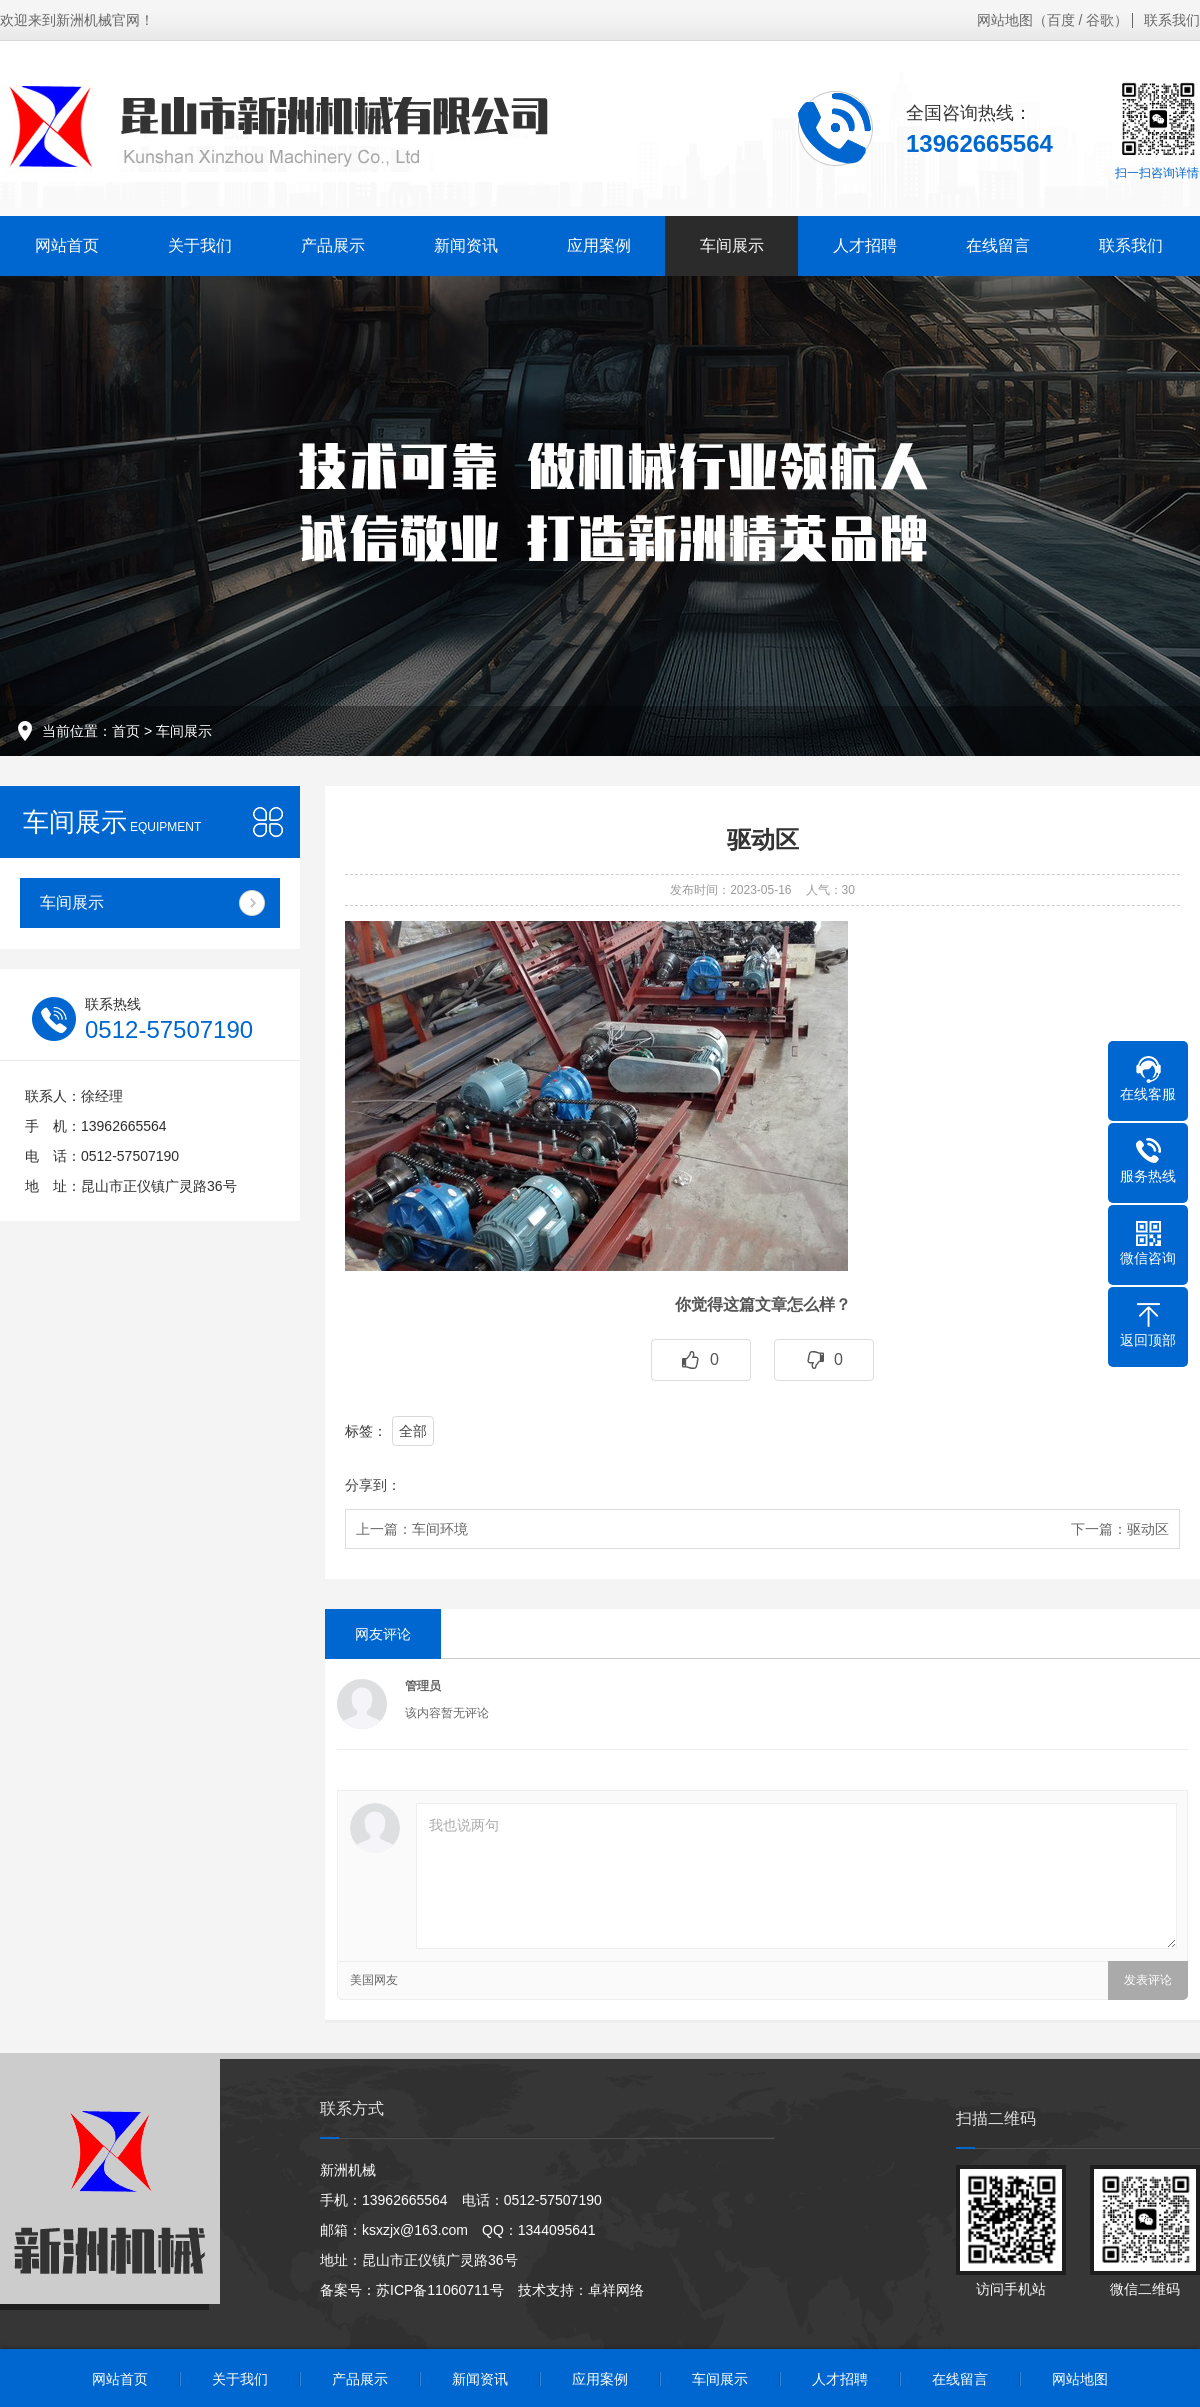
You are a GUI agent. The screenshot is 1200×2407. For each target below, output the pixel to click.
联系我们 (1172, 20)
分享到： (373, 1485)
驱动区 (1148, 1529)
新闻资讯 (466, 245)
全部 (413, 1431)
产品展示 (333, 245)
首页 (126, 731)
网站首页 (67, 245)
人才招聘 (865, 245)
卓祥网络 (616, 2290)
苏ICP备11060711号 (440, 2290)
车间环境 (440, 1529)
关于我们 (200, 245)
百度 (1061, 20)
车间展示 (732, 245)
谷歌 (1100, 20)
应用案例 (599, 245)
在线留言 (998, 245)
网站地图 (1005, 20)
